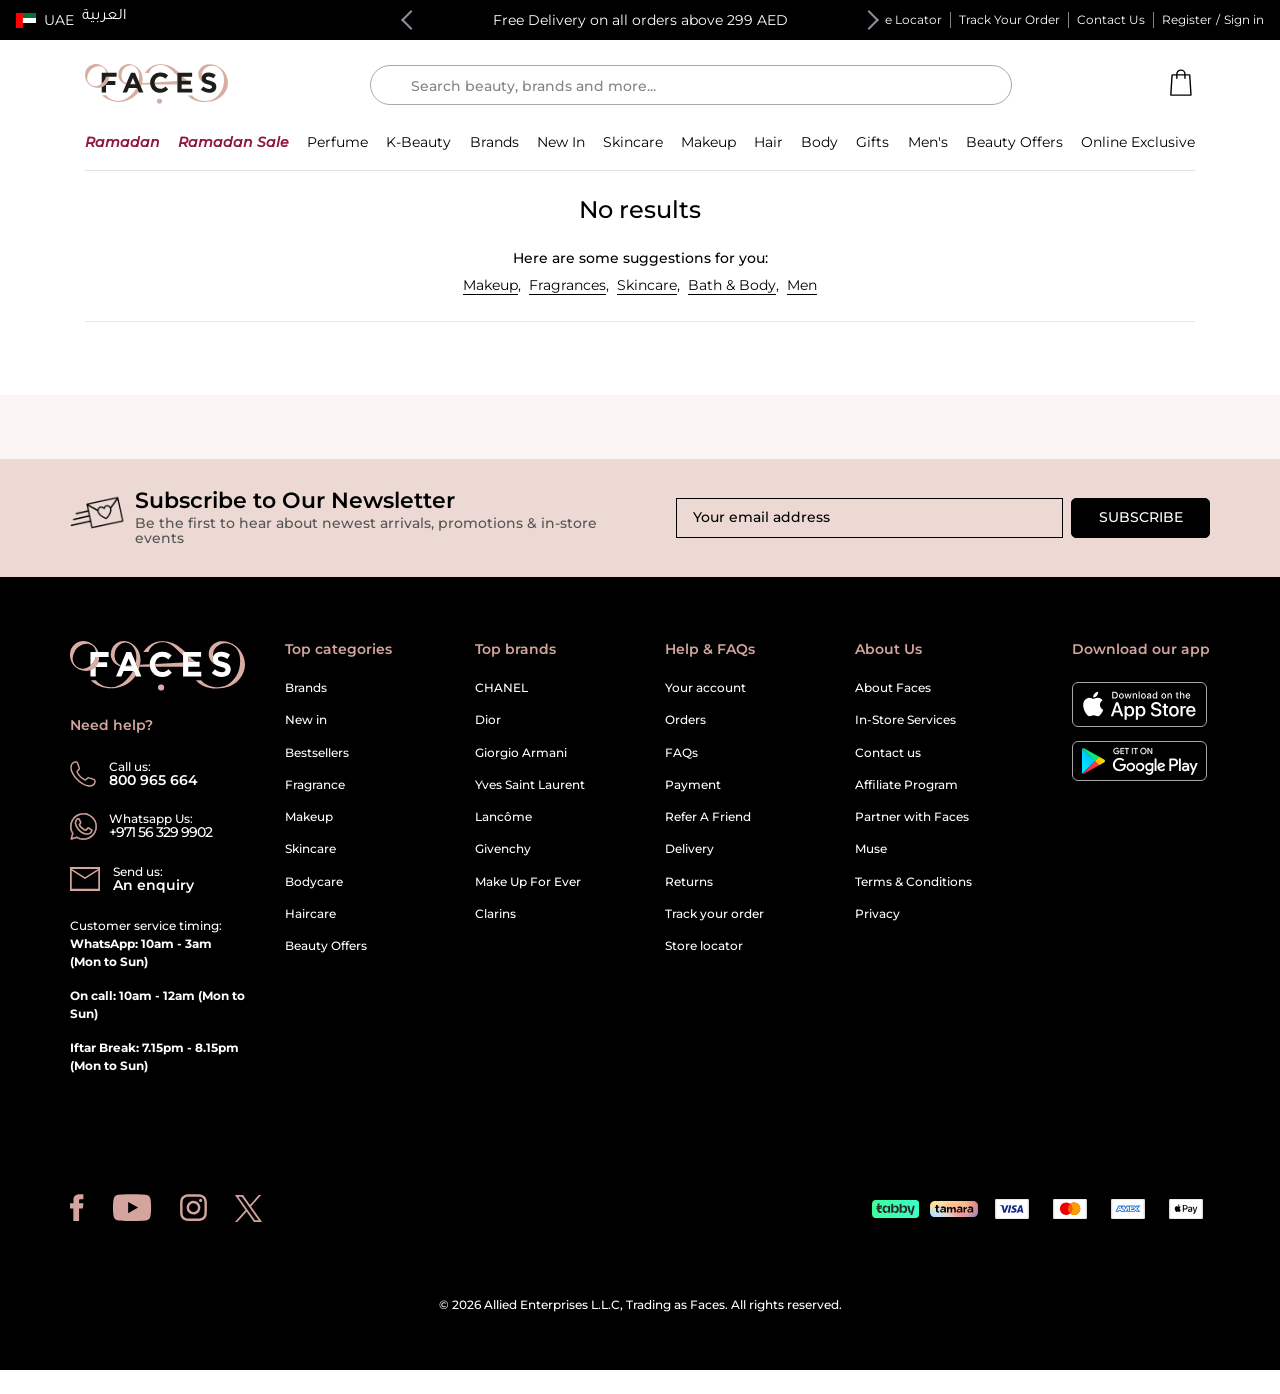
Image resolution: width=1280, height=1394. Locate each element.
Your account (705, 687)
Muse (871, 848)
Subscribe (1141, 517)
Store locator (704, 945)
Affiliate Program (906, 784)
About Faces (893, 687)
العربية (104, 17)
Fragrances (567, 285)
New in (306, 719)
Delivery (689, 848)
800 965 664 (153, 780)
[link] (494, 141)
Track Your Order (1009, 19)
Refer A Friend (708, 816)
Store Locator (901, 19)
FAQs (681, 752)
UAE (59, 20)
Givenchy (503, 848)
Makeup (490, 285)
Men (802, 285)
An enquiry (153, 885)
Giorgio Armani (521, 752)
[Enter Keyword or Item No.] (699, 85)
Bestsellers (317, 752)
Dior (488, 719)
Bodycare (314, 881)
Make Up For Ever (528, 881)
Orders (685, 719)
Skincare (647, 285)
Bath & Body (732, 285)
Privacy (877, 913)
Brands (306, 687)
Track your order (714, 913)
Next (869, 20)
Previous (411, 20)
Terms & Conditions (913, 881)
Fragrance (315, 784)
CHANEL (501, 687)
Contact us (888, 752)
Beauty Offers (326, 945)
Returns (689, 881)
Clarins (495, 913)
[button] (45, 20)
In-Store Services (905, 719)
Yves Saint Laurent (530, 784)
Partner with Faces (912, 816)
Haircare (310, 913)
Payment (693, 784)
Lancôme (503, 816)
